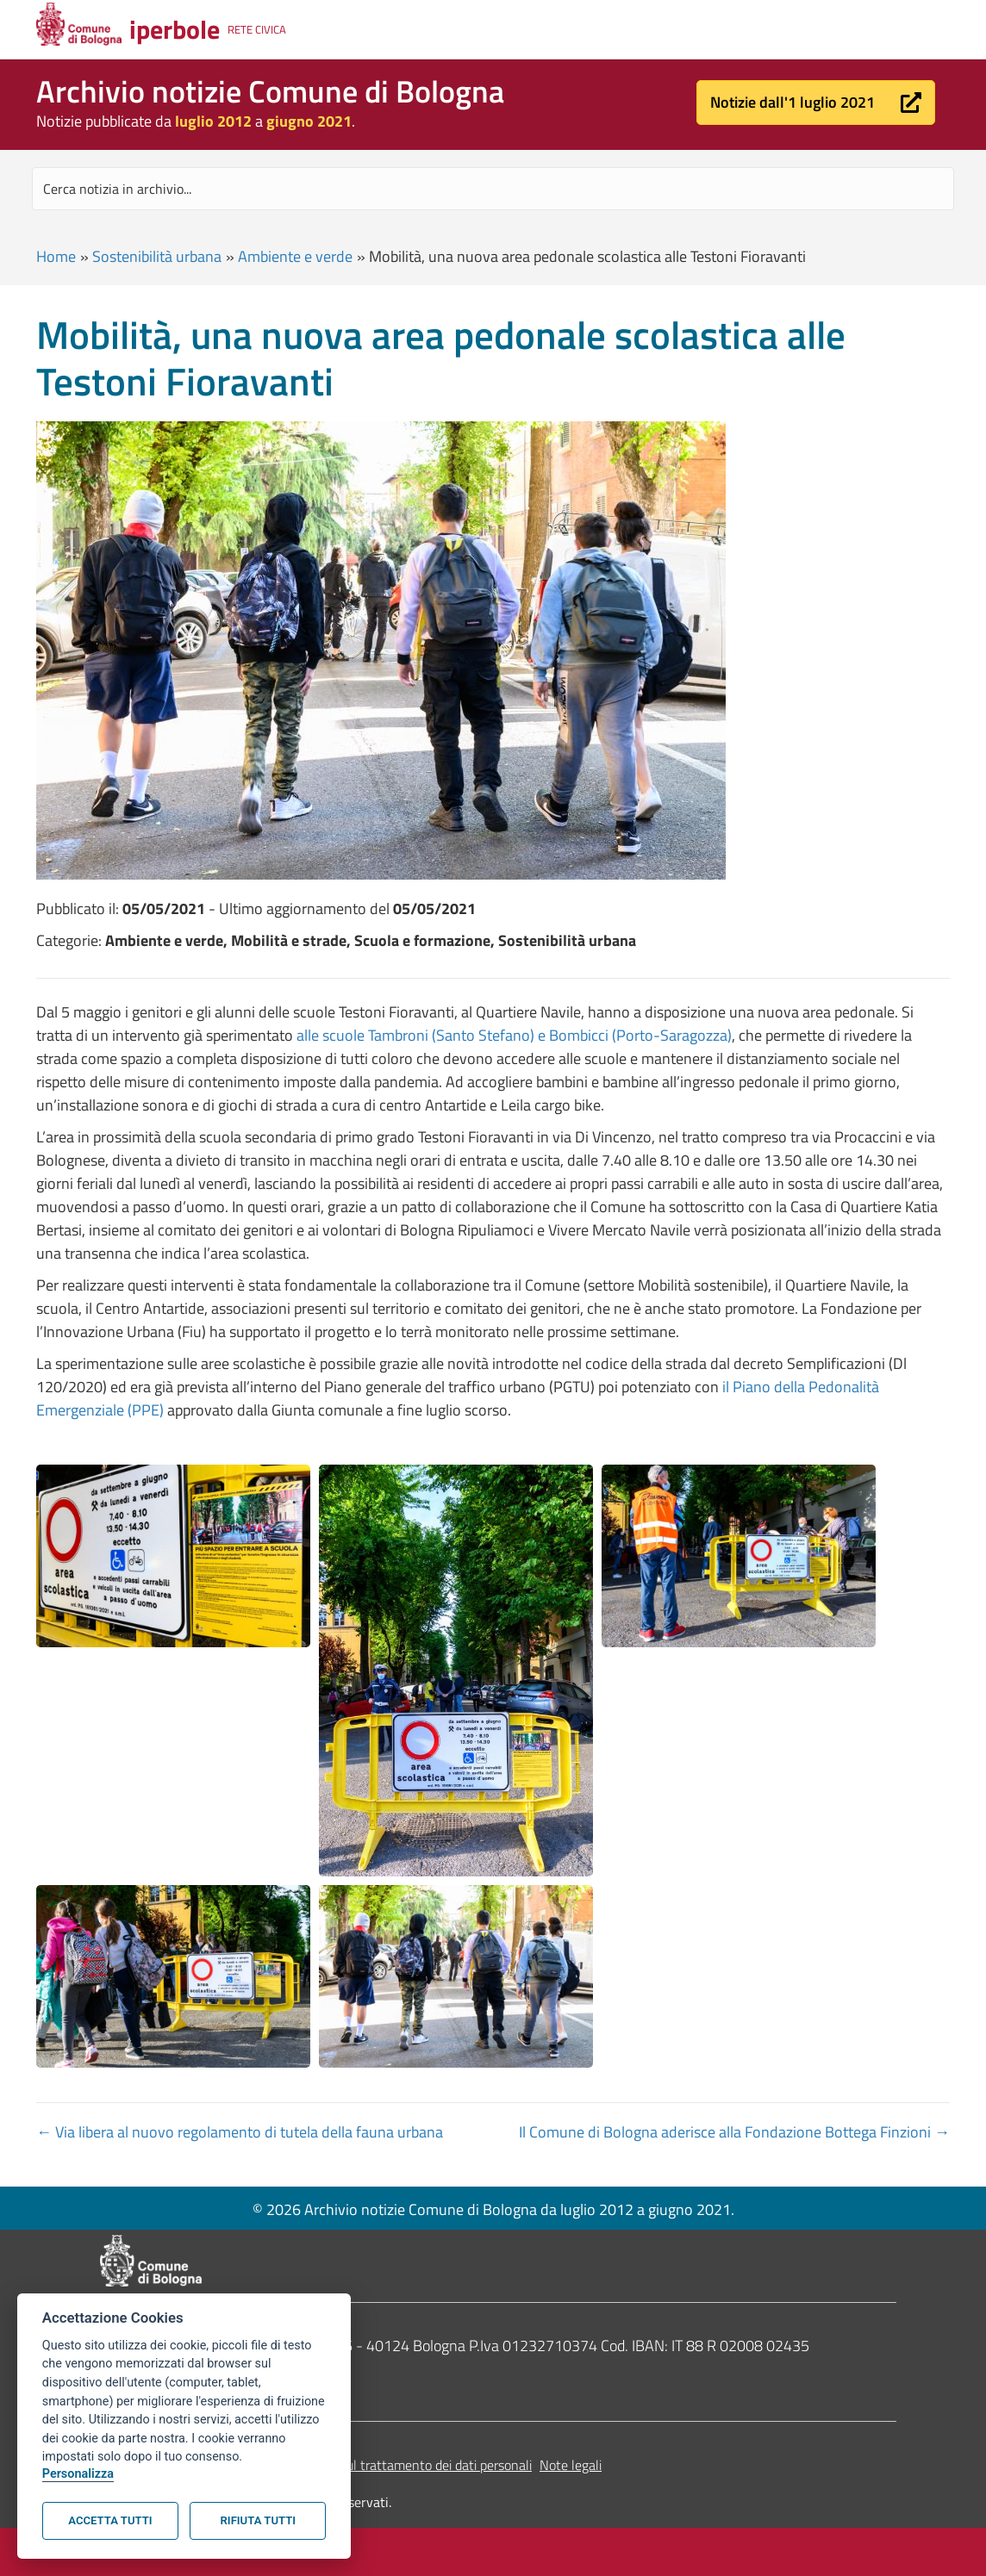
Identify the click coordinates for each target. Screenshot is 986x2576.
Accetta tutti (110, 2520)
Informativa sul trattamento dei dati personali (401, 2465)
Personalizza (78, 2474)
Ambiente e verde (295, 256)
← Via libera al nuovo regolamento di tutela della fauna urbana (239, 2132)
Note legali (571, 2465)
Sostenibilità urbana (157, 256)
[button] (815, 102)
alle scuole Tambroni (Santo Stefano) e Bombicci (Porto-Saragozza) (514, 1035)
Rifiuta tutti (258, 2520)
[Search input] (493, 188)
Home (56, 256)
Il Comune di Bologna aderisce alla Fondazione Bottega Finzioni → (734, 2132)
